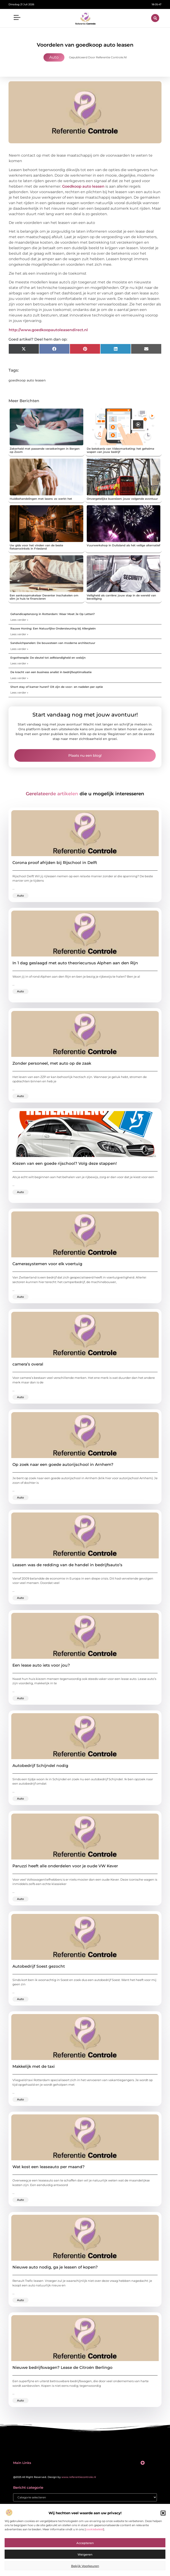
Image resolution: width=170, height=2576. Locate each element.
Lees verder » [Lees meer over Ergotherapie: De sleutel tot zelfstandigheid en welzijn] (19, 663)
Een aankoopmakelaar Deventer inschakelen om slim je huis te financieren (44, 597)
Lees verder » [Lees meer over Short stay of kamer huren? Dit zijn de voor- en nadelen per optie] (19, 692)
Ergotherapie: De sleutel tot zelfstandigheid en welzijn (48, 657)
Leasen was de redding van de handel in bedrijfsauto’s (67, 1565)
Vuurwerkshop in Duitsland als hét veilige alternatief (123, 545)
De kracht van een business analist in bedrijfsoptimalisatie (51, 672)
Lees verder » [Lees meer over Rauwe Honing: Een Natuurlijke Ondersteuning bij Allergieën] (19, 634)
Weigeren (85, 2554)
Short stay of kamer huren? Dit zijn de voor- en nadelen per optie (56, 686)
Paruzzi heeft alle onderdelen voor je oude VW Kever (65, 1866)
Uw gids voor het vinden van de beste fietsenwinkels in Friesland (36, 547)
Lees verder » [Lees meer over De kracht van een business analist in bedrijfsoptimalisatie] (19, 678)
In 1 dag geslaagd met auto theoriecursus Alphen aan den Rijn (75, 963)
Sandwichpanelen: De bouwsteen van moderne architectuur (52, 643)
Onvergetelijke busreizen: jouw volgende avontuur (122, 498)
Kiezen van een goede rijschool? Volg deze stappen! (64, 1163)
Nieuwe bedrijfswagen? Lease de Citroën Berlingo (62, 2367)
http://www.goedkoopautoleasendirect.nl (48, 330)
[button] (163, 2513)
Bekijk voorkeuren (85, 2566)
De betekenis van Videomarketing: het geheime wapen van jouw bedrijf (120, 450)
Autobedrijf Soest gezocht (38, 1966)
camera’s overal (27, 1364)
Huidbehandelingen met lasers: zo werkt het (41, 498)
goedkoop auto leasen (27, 380)
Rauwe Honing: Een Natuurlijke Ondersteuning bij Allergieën (53, 628)
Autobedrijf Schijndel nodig (40, 1765)
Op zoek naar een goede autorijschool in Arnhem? (62, 1464)
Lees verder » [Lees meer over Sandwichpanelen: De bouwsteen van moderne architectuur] (19, 649)
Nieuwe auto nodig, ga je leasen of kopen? (55, 2267)
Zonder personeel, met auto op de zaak (51, 1063)
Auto (54, 57)
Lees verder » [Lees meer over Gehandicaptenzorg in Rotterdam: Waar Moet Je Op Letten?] (19, 619)
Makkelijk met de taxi (33, 2066)
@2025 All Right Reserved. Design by (54, 2477)
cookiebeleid (94, 2529)
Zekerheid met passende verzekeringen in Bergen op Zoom (45, 450)
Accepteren (85, 2543)
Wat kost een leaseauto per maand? (48, 2166)
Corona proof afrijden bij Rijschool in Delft (54, 862)
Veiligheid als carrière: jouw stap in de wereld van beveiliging (121, 597)
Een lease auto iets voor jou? (41, 1665)
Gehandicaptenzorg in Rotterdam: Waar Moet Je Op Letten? (52, 614)
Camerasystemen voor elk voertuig (47, 1263)
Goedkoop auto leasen (83, 186)
